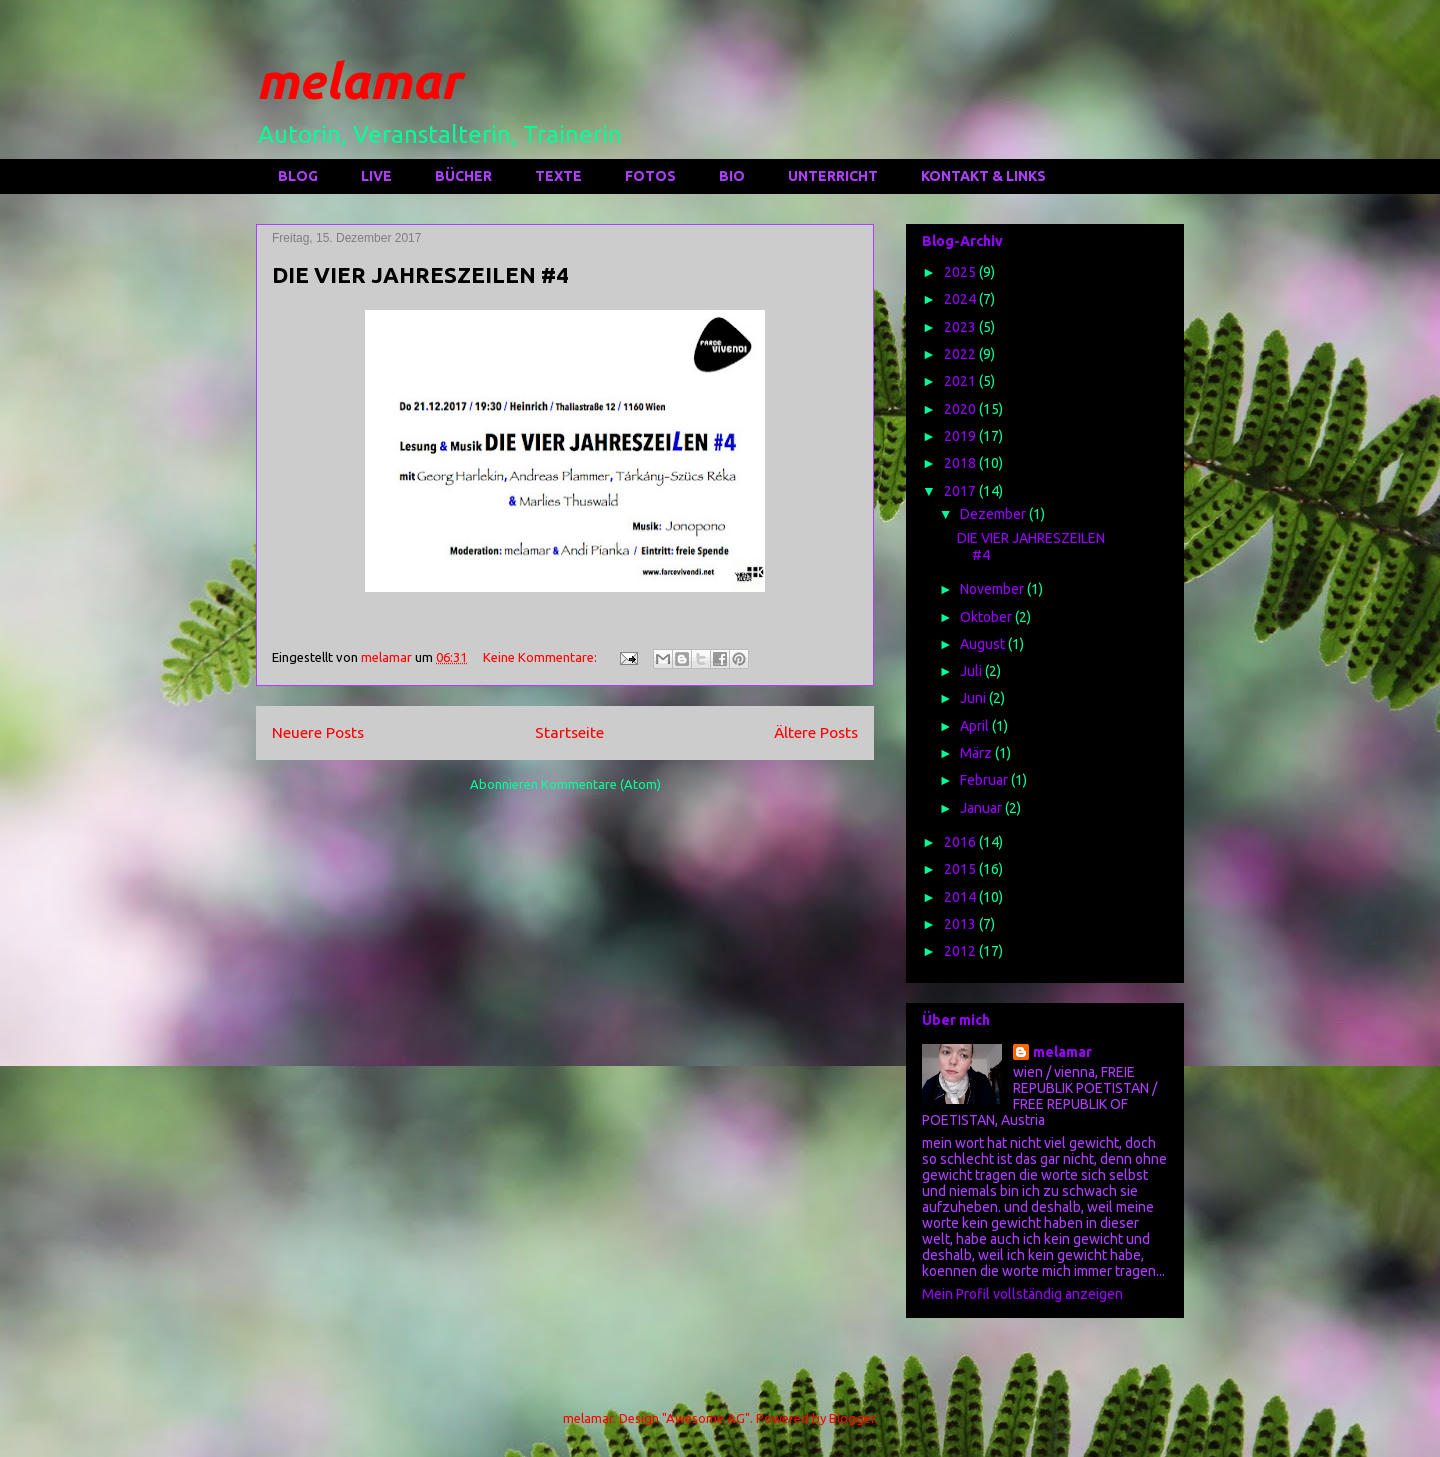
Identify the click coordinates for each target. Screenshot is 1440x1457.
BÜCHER (463, 176)
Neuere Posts (318, 732)
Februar (985, 780)
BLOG (298, 176)
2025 (961, 272)
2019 (961, 436)
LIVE (376, 176)
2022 (961, 354)
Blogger (852, 1418)
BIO (732, 176)
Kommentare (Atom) (601, 784)
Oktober (987, 617)
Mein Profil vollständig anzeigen (1022, 1294)
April (976, 726)
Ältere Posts (816, 732)
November (993, 589)
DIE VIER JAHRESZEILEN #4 (420, 274)
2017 (961, 491)
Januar (982, 808)
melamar (358, 80)
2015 (961, 869)
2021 (961, 381)
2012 (961, 951)
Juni (974, 698)
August (984, 644)
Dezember (994, 514)
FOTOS (650, 176)
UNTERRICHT (833, 176)
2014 (961, 897)
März (977, 753)
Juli (972, 671)
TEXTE (558, 176)
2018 (961, 463)
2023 (961, 327)
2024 (961, 299)
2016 (961, 842)
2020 (961, 409)
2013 (961, 924)
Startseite (569, 732)
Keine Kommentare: (541, 657)
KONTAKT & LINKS (983, 176)
